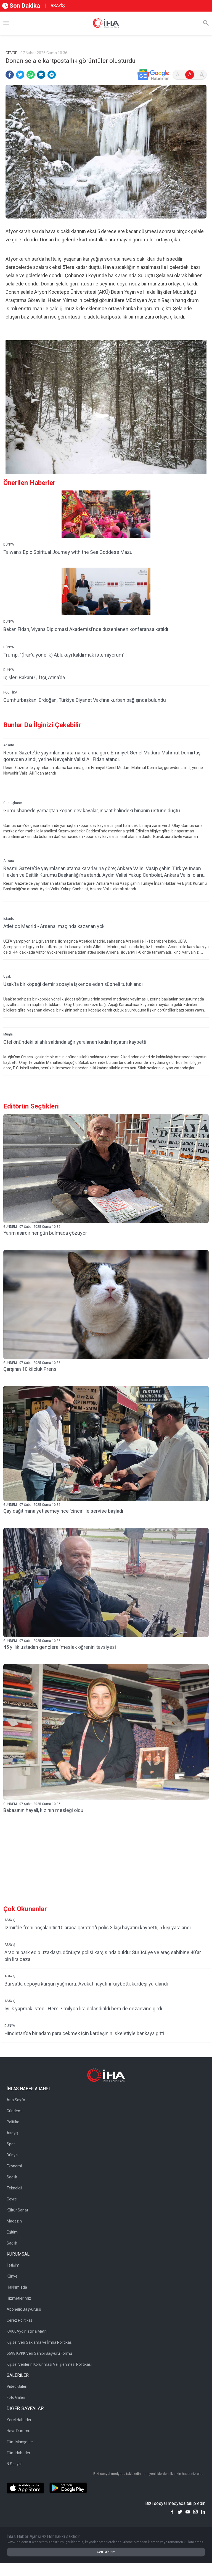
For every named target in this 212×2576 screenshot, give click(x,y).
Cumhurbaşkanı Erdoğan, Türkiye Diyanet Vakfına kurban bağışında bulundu (84, 700)
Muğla (8, 1034)
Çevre (12, 2199)
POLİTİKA (10, 692)
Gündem (14, 2111)
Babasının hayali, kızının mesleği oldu (43, 1810)
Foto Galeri (16, 2397)
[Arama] (206, 23)
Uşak (7, 976)
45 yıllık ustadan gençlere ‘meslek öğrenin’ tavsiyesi (59, 1647)
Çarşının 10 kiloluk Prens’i (31, 1369)
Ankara (8, 745)
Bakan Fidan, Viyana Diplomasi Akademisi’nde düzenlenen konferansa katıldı (85, 629)
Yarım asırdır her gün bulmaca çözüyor (45, 1233)
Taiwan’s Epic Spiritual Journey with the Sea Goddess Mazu (67, 552)
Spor (11, 2144)
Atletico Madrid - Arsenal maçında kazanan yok (54, 926)
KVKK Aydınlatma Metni (27, 2331)
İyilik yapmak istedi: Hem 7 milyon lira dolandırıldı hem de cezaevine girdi (83, 2008)
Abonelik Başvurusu (24, 2309)
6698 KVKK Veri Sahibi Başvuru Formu (39, 2353)
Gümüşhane (12, 803)
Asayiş (12, 2133)
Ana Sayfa (16, 2100)
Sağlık (12, 2177)
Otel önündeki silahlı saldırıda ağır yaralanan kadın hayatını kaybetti (74, 1042)
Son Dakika (21, 5)
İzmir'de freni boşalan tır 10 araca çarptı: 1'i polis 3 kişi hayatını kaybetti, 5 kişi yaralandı (97, 1927)
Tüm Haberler (18, 2453)
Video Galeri (17, 2386)
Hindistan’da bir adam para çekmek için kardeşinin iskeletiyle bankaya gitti (84, 2033)
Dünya (12, 2155)
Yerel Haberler (19, 2420)
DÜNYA (8, 544)
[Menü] (6, 23)
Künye (12, 2276)
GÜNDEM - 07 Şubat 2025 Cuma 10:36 (31, 1227)
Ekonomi (14, 2166)
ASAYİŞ (58, 5)
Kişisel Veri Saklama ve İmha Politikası (40, 2342)
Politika (13, 2122)
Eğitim (12, 2232)
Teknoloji (14, 2188)
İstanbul (9, 919)
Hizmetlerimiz (19, 2298)
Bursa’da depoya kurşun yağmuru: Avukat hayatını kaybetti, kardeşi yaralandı (86, 1984)
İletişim (13, 2265)
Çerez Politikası (20, 2320)
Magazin (14, 2221)
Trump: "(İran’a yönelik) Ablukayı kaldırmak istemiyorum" (63, 655)
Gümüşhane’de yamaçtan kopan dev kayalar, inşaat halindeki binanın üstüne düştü (91, 810)
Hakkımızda (17, 2287)
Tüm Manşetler (20, 2442)
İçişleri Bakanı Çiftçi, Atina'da (34, 677)
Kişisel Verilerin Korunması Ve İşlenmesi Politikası (49, 2364)
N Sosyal (14, 2464)
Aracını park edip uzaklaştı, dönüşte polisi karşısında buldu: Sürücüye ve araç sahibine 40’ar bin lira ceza (102, 1955)
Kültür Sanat (17, 2210)
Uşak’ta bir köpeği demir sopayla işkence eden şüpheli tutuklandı (73, 984)
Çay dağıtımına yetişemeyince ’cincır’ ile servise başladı (63, 1511)
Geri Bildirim (106, 2552)
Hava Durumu (18, 2431)
